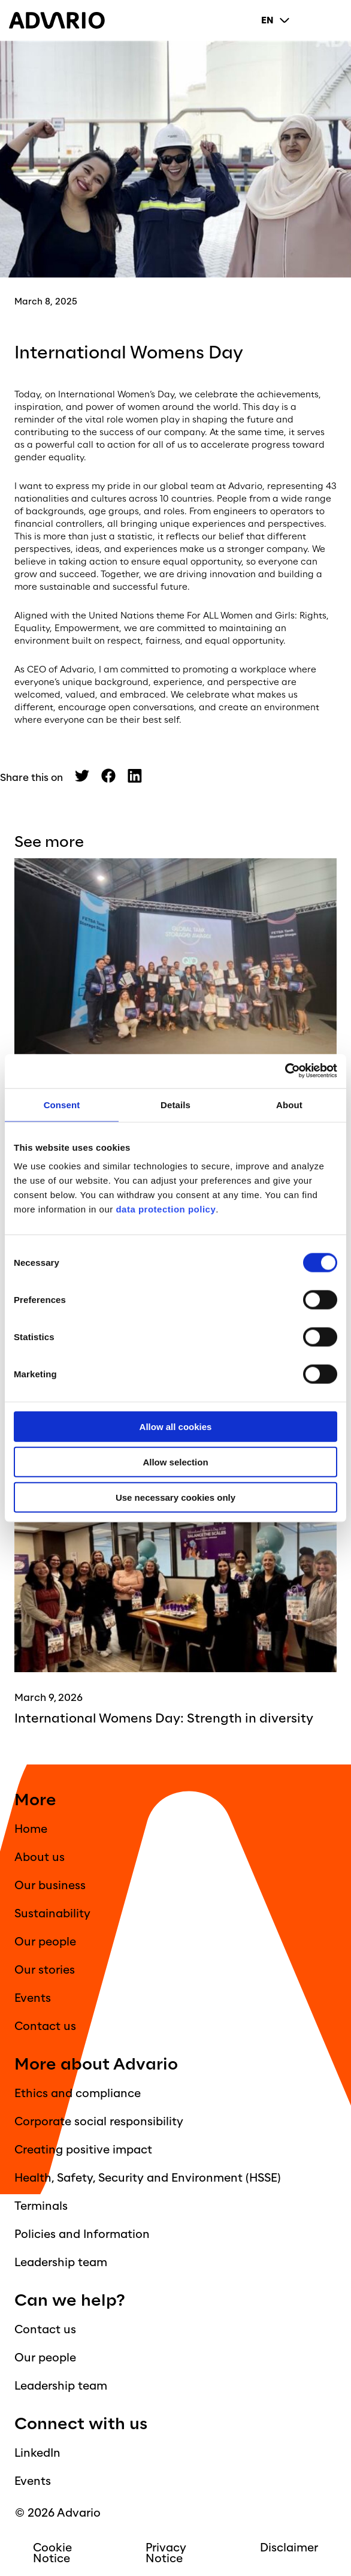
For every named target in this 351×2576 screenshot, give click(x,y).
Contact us (45, 2026)
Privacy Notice (166, 2553)
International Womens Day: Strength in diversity (163, 1718)
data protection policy (164, 1209)
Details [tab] (175, 1104)
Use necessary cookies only (175, 1497)
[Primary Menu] (332, 20)
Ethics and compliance (77, 2093)
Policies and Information (82, 2234)
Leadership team (60, 2262)
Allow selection (175, 1461)
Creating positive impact (83, 2149)
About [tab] (289, 1104)
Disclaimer (289, 2547)
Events (32, 1998)
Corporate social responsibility (98, 2121)
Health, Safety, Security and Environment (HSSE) (147, 2178)
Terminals (41, 2206)
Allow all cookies (176, 1427)
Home (30, 1829)
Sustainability (52, 1913)
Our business (50, 1885)
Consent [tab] (62, 1104)
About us (39, 1857)
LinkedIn (37, 2453)
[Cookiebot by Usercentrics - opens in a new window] (284, 1071)
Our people (45, 1941)
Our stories (44, 1970)
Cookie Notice (52, 2553)
